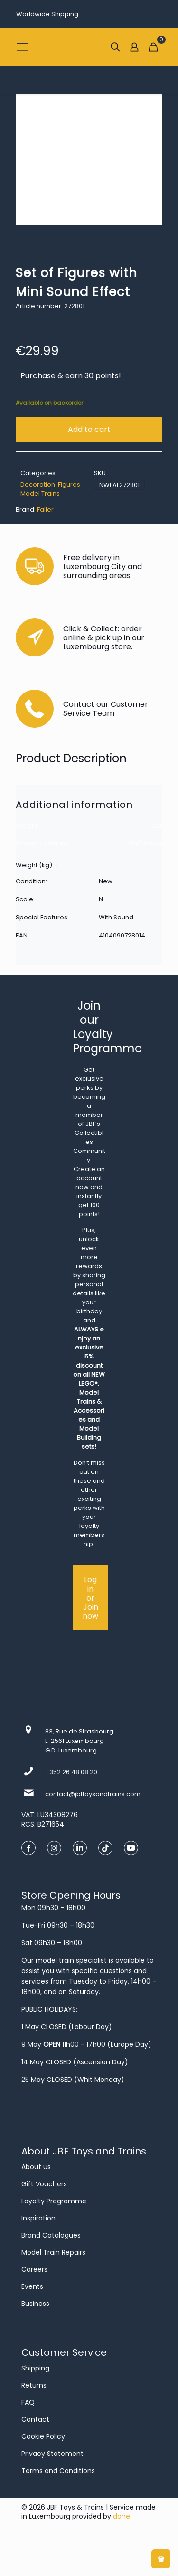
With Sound (145, 842)
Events (32, 2286)
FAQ (28, 2402)
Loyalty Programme (53, 2201)
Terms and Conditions (58, 2470)
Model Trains (40, 493)
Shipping (35, 2368)
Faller (45, 509)
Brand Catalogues (51, 2235)
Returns (34, 2385)
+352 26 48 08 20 (71, 1772)
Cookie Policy (43, 2436)
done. (122, 2516)
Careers (34, 2269)
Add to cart (89, 429)
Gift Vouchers (44, 2184)
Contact (35, 2419)
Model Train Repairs (53, 2252)
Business (35, 2303)
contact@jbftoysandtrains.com (93, 1794)
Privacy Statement (52, 2453)
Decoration (37, 484)
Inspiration (38, 2218)
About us (36, 2167)
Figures (69, 484)
